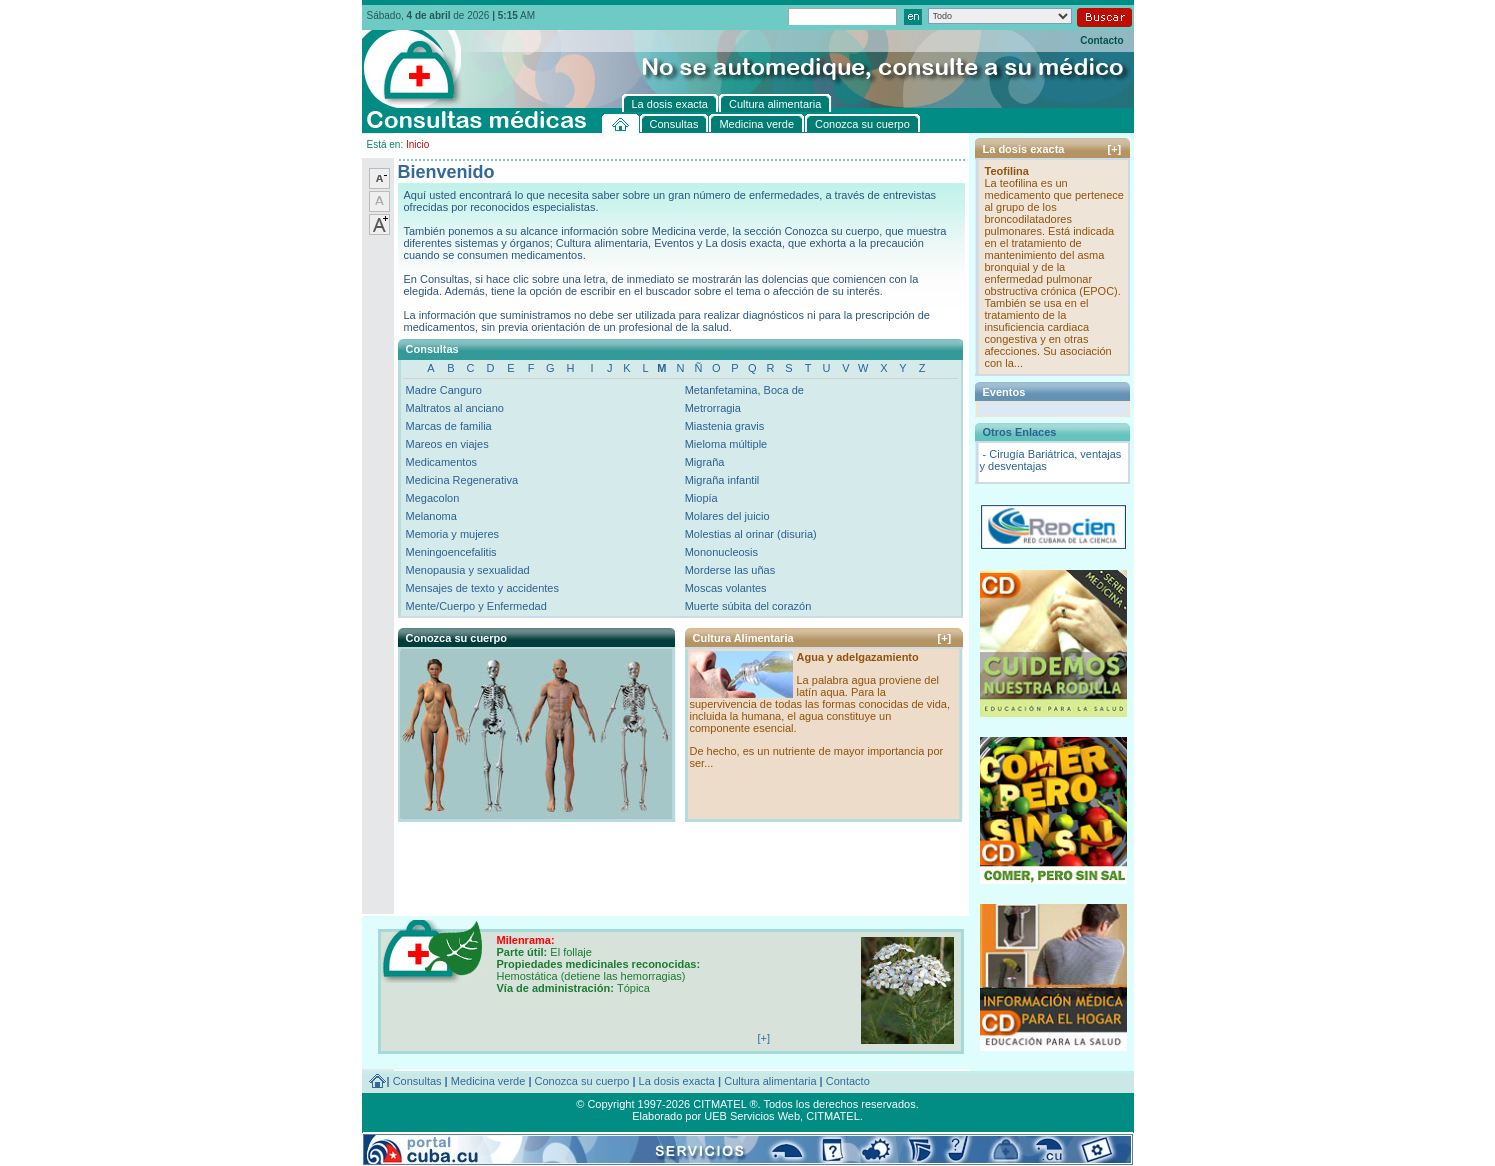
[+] (945, 638)
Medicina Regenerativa (462, 480)
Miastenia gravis (724, 426)
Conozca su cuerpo (582, 1081)
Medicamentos (442, 462)
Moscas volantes (726, 588)
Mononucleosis (721, 552)
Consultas (417, 1081)
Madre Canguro (444, 390)
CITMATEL (833, 1116)
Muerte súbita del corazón (748, 606)
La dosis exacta (677, 1081)
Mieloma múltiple (726, 444)
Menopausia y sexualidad (468, 570)
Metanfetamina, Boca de (744, 390)
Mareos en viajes (447, 444)
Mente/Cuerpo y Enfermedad (476, 606)
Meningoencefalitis (451, 552)
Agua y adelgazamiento (858, 657)
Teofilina (1007, 171)
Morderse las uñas (730, 570)
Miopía (701, 498)
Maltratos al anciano (455, 408)
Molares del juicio (727, 516)
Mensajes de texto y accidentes (482, 588)
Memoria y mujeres (453, 534)
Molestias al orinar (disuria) (751, 534)
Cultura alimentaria (770, 1081)
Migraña (705, 462)
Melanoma (431, 516)
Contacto (1101, 40)
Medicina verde (488, 1081)
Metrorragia (713, 408)
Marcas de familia (449, 426)
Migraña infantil (722, 480)
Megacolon (433, 498)
